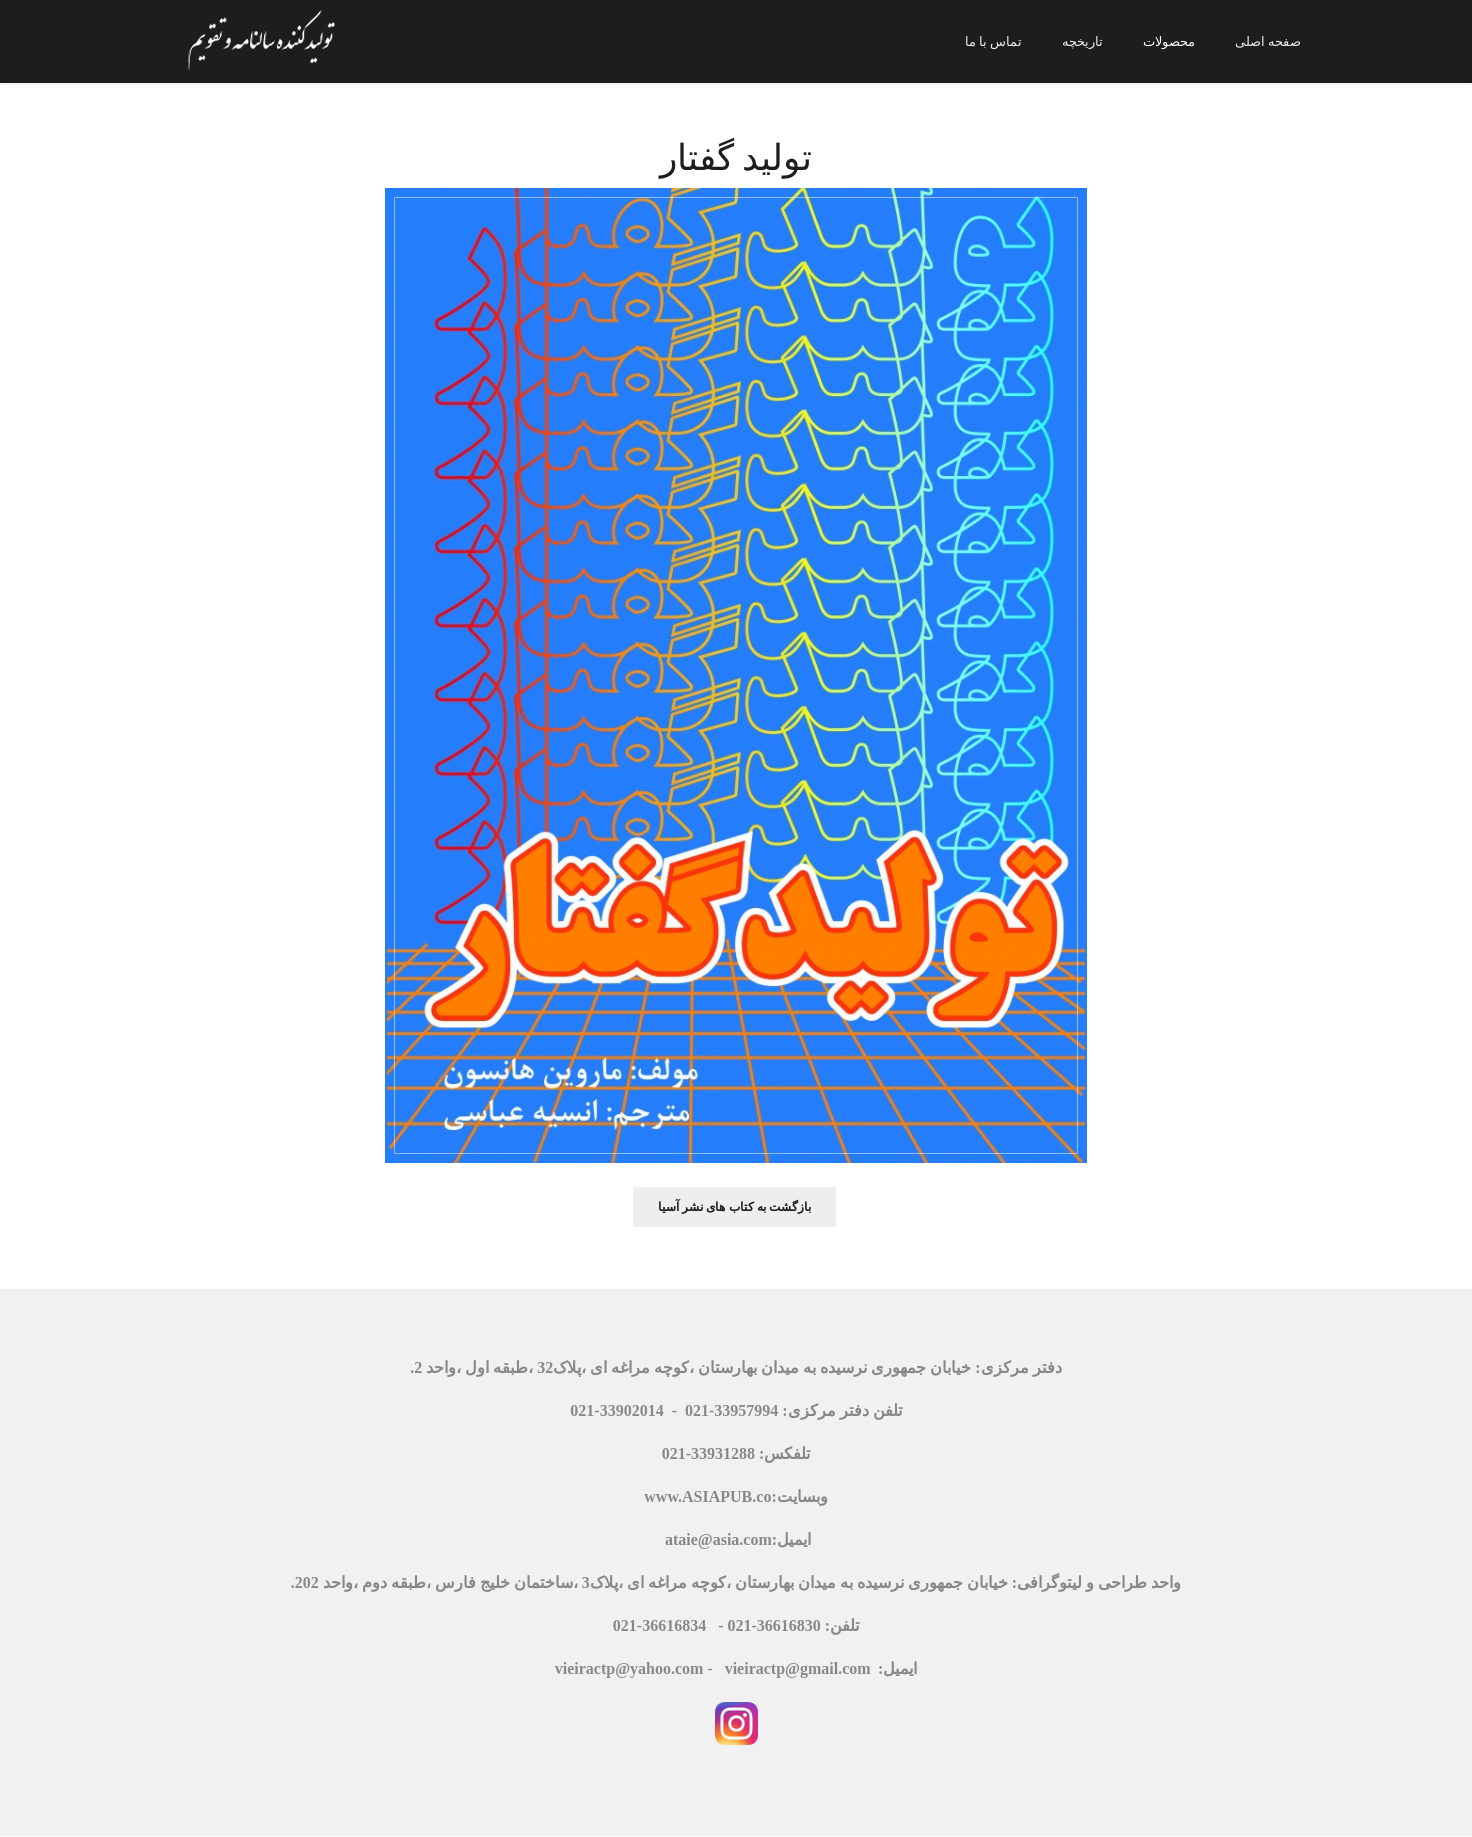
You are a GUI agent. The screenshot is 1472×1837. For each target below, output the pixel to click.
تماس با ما (993, 41)
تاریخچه (1082, 41)
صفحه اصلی (1268, 41)
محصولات (1169, 41)
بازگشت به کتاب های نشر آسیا (735, 1207)
